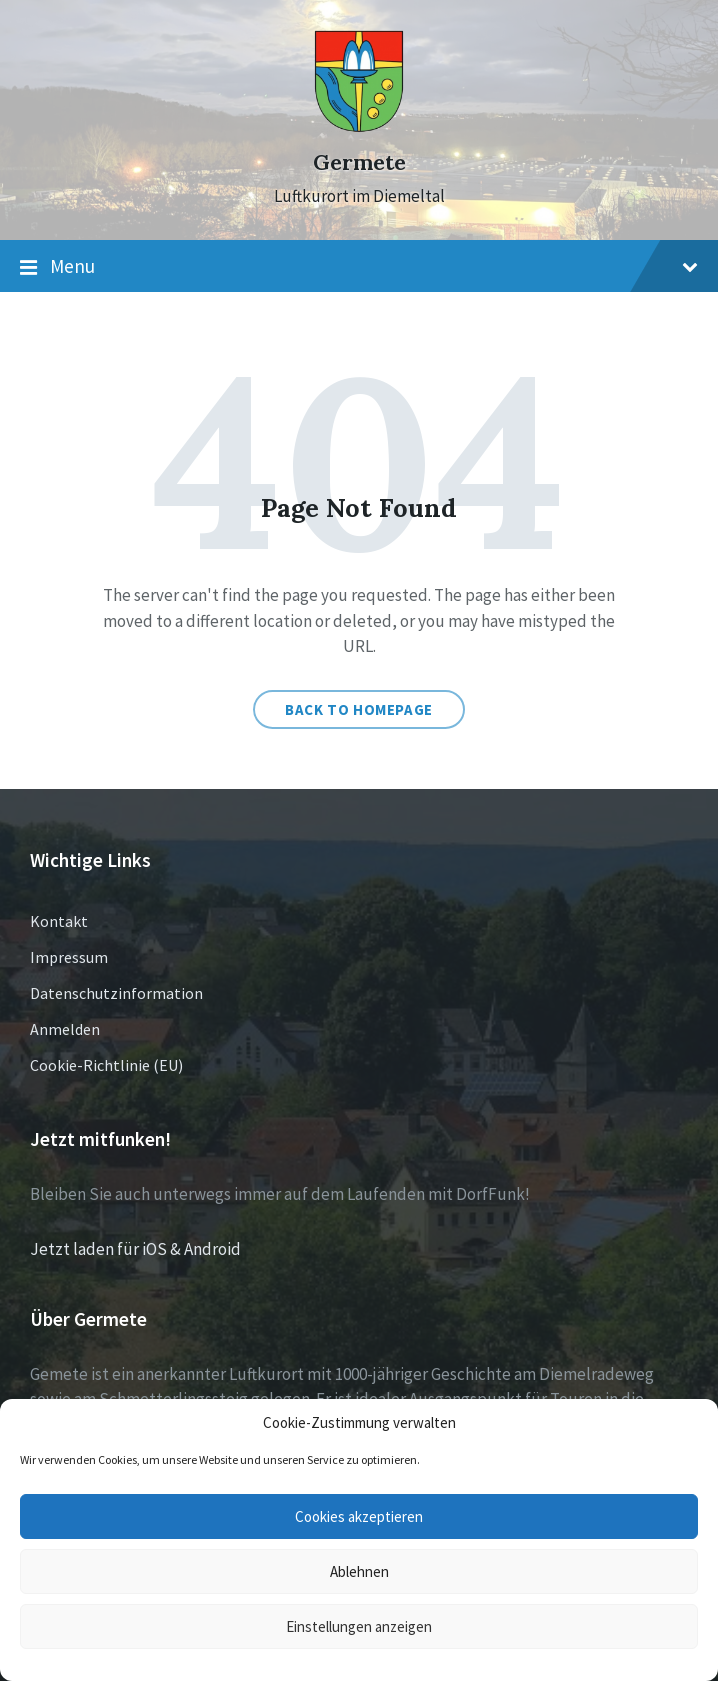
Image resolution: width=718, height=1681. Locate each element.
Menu (359, 267)
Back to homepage (359, 709)
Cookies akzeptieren (359, 1516)
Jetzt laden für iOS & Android (135, 1249)
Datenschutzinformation (116, 993)
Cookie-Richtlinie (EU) (106, 1065)
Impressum (69, 957)
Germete (359, 162)
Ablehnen (359, 1571)
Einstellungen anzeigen (359, 1626)
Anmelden (65, 1029)
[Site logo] (359, 127)
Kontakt (59, 921)
